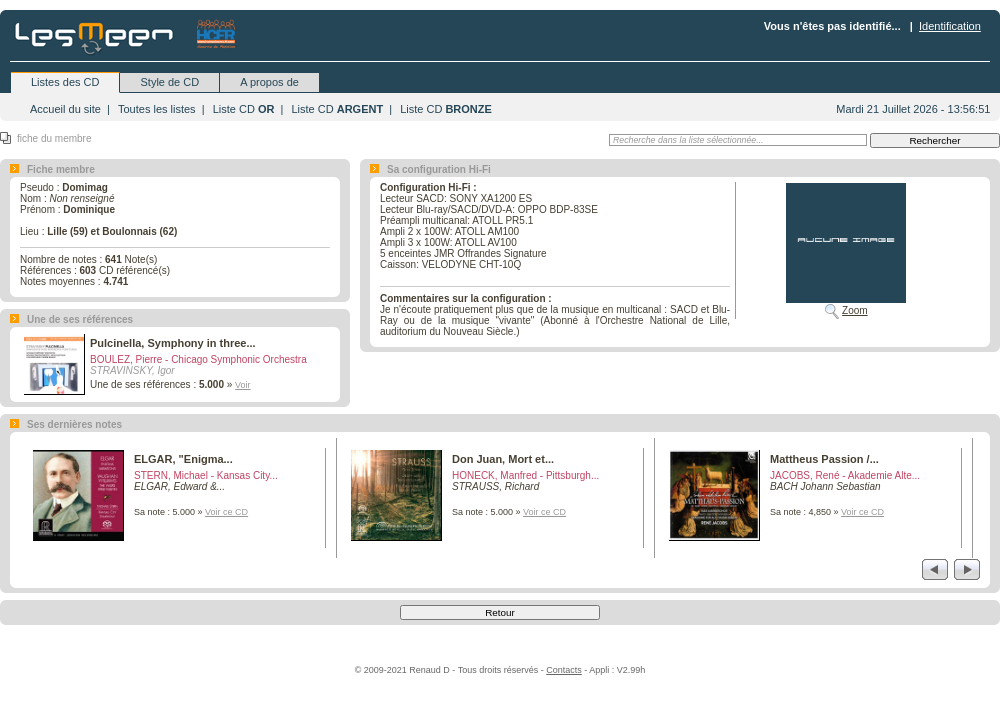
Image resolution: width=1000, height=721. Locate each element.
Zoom (855, 310)
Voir (243, 385)
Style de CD (169, 82)
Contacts (564, 670)
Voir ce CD (226, 512)
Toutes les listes (157, 109)
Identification (950, 26)
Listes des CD (65, 82)
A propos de (269, 82)
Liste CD (244, 109)
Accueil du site (65, 109)
